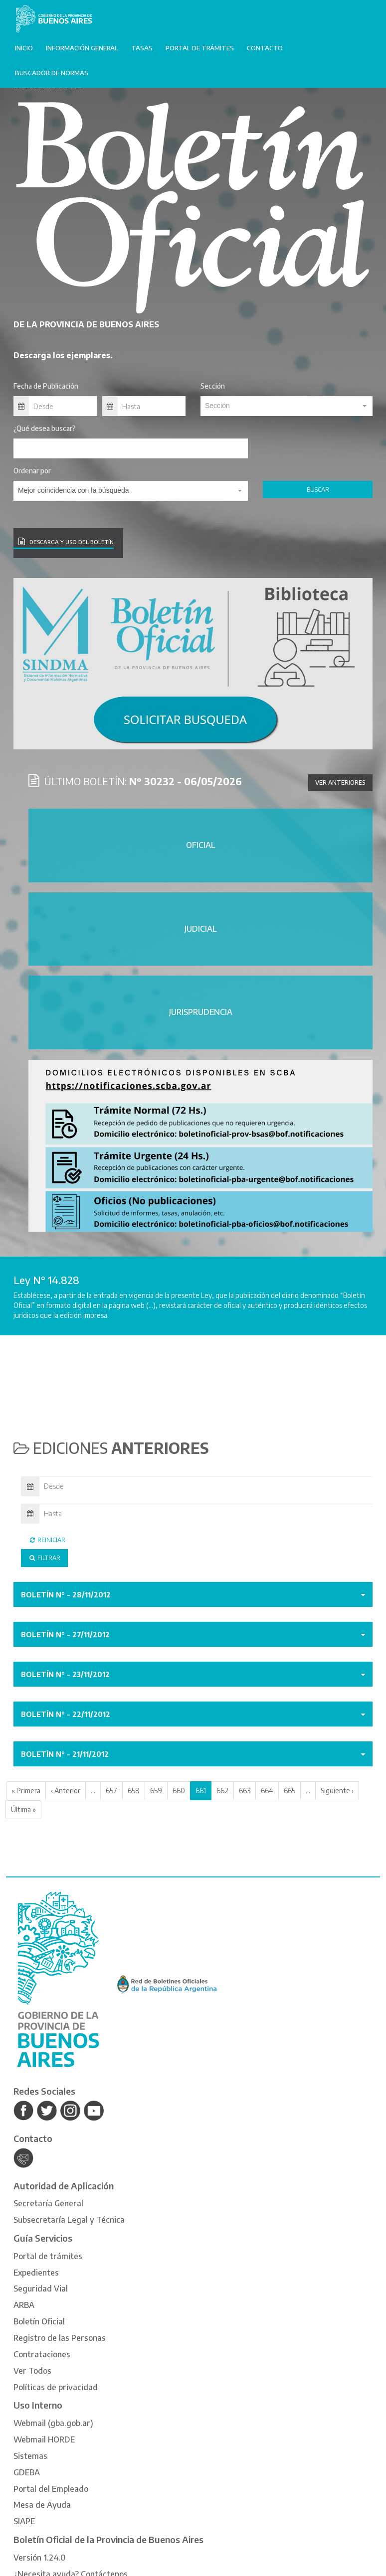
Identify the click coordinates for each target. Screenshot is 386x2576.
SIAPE (24, 2521)
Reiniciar (46, 1540)
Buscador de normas (51, 73)
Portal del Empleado (50, 2489)
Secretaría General (48, 2203)
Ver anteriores (340, 782)
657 (111, 1790)
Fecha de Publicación (45, 386)
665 (289, 1790)
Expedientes (36, 2273)
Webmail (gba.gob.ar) (53, 2423)
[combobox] (286, 406)
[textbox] (286, 406)
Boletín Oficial (39, 2321)
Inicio (24, 48)
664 (267, 1790)
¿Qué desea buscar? (44, 428)
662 (222, 1790)
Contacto (265, 48)
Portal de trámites (200, 48)
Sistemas (30, 2456)
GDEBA (26, 2472)
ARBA (23, 2305)
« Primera (25, 1790)
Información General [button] (82, 48)
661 (200, 1790)
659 (156, 1790)
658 (134, 1790)
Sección (212, 386)
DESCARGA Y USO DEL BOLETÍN (66, 541)
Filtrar (44, 1558)
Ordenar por (32, 470)
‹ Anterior (65, 1790)
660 (179, 1790)
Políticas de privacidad (55, 2387)
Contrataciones (41, 2354)
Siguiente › (337, 1790)
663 (244, 1790)
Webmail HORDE (44, 2439)
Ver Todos (32, 2371)
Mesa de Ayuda (42, 2505)
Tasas (142, 48)
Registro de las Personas (59, 2338)
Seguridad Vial (40, 2288)
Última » (23, 1809)
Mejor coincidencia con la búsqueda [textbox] (73, 490)
